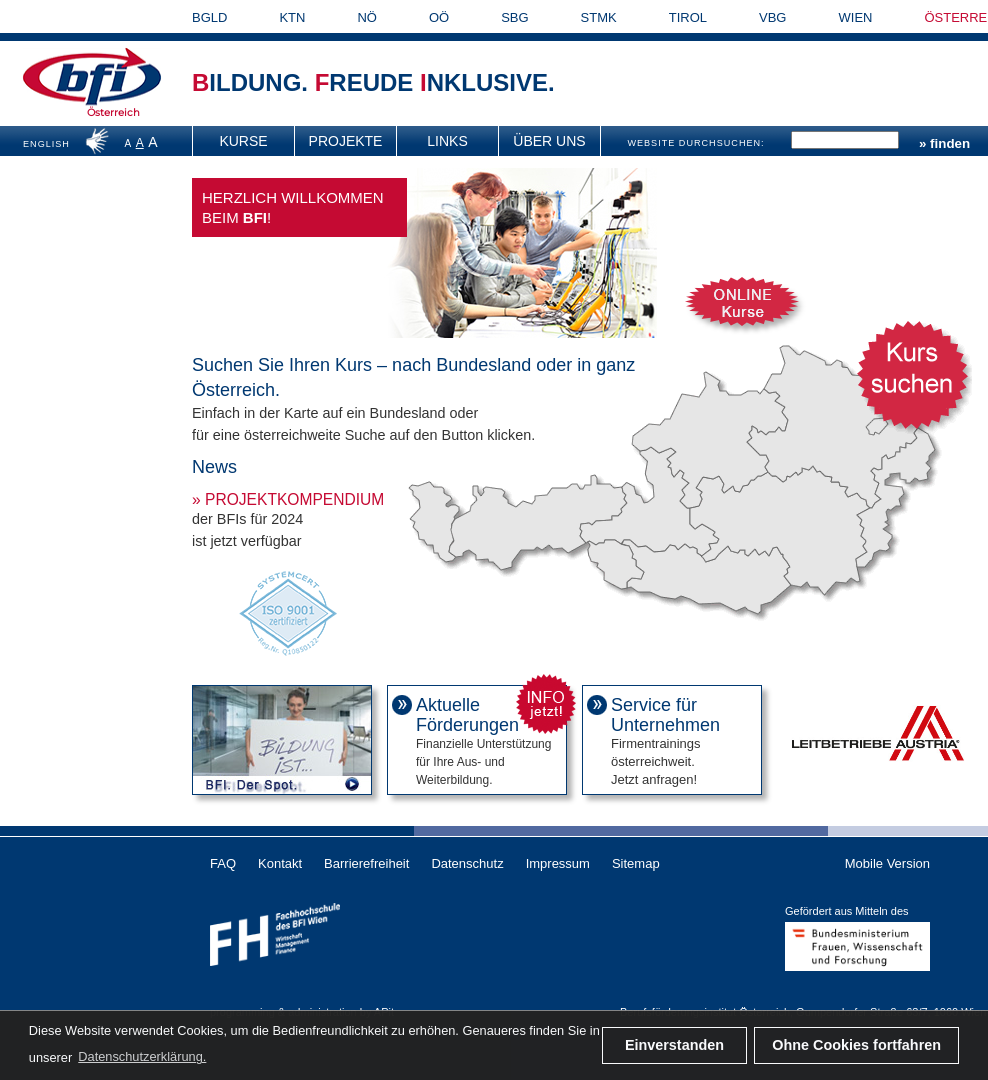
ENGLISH (46, 144)
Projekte (346, 141)
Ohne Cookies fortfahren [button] (856, 1045)
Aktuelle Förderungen (467, 715)
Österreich (113, 112)
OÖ (439, 17)
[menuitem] (244, 141)
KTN (292, 17)
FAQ (223, 863)
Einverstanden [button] (674, 1045)
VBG (772, 17)
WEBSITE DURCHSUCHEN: (695, 143)
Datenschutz (467, 863)
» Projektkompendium (288, 499)
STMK (599, 17)
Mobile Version (887, 863)
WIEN (856, 17)
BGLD (209, 17)
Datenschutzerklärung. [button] (142, 1056)
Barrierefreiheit (366, 863)
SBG (514, 17)
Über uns (549, 141)
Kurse (243, 141)
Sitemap (636, 863)
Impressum (558, 863)
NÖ (367, 17)
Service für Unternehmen (665, 715)
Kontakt (280, 863)
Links (447, 141)
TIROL (688, 17)
